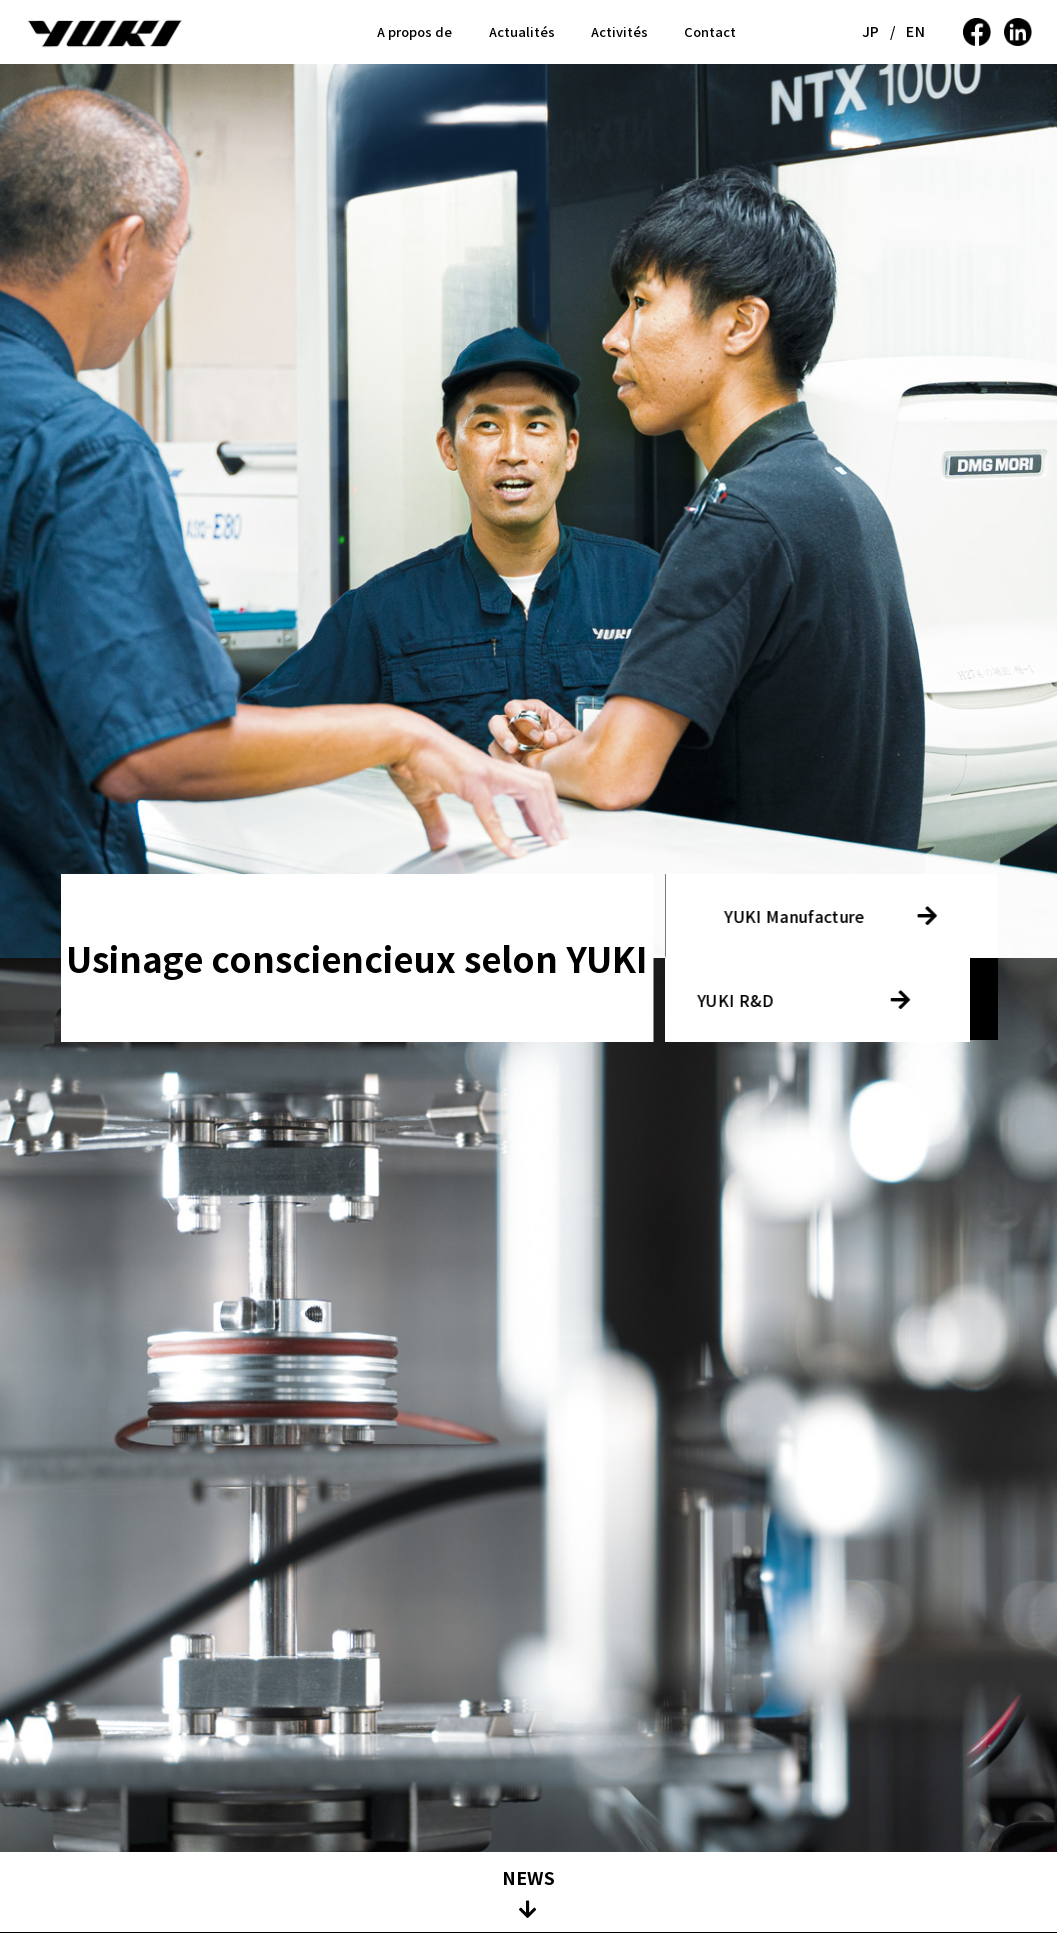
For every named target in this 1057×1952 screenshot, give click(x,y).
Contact (710, 31)
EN (915, 31)
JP (871, 31)
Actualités (522, 31)
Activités (619, 31)
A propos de (414, 31)
